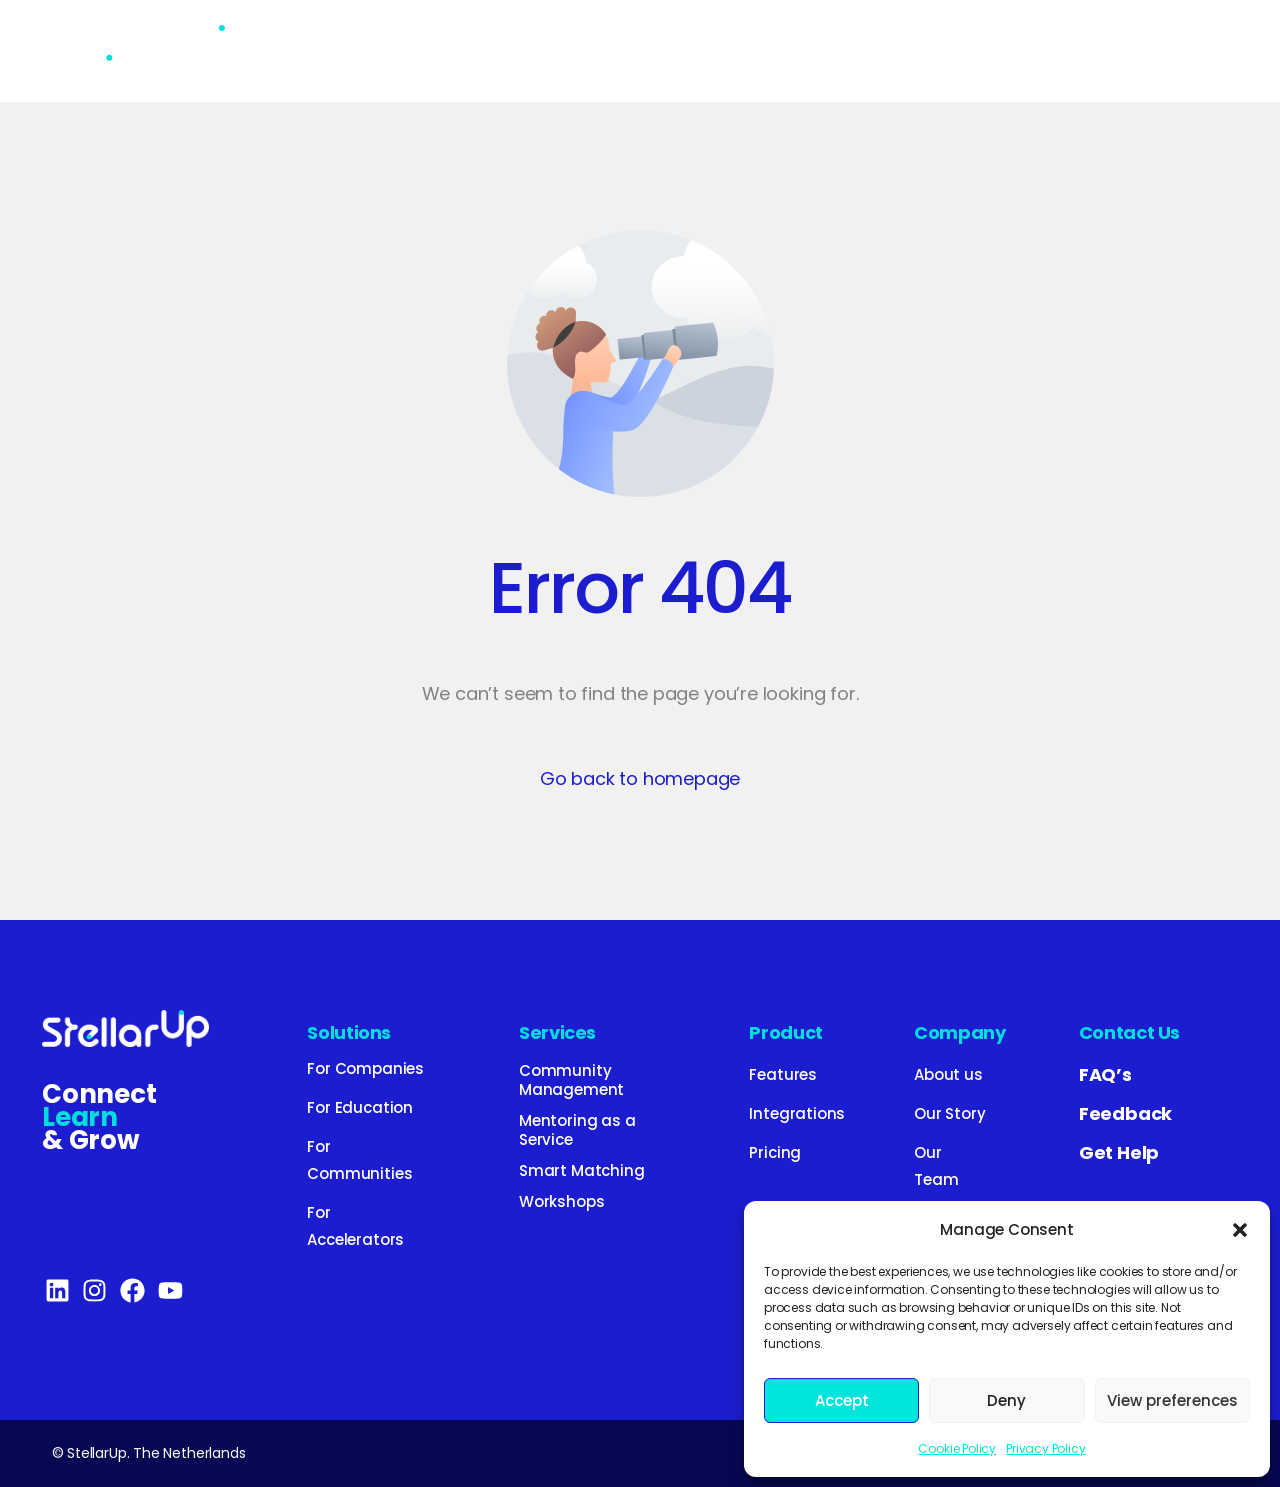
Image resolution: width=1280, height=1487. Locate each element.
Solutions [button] (404, 50)
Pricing (782, 50)
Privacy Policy (1045, 1448)
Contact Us (1129, 1032)
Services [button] (543, 50)
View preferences (1172, 1400)
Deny (1006, 1400)
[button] (1240, 1230)
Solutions (349, 1032)
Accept (842, 1400)
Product (670, 50)
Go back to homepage (640, 778)
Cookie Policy (957, 1448)
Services (557, 1032)
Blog (879, 50)
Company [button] (998, 50)
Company (959, 1032)
